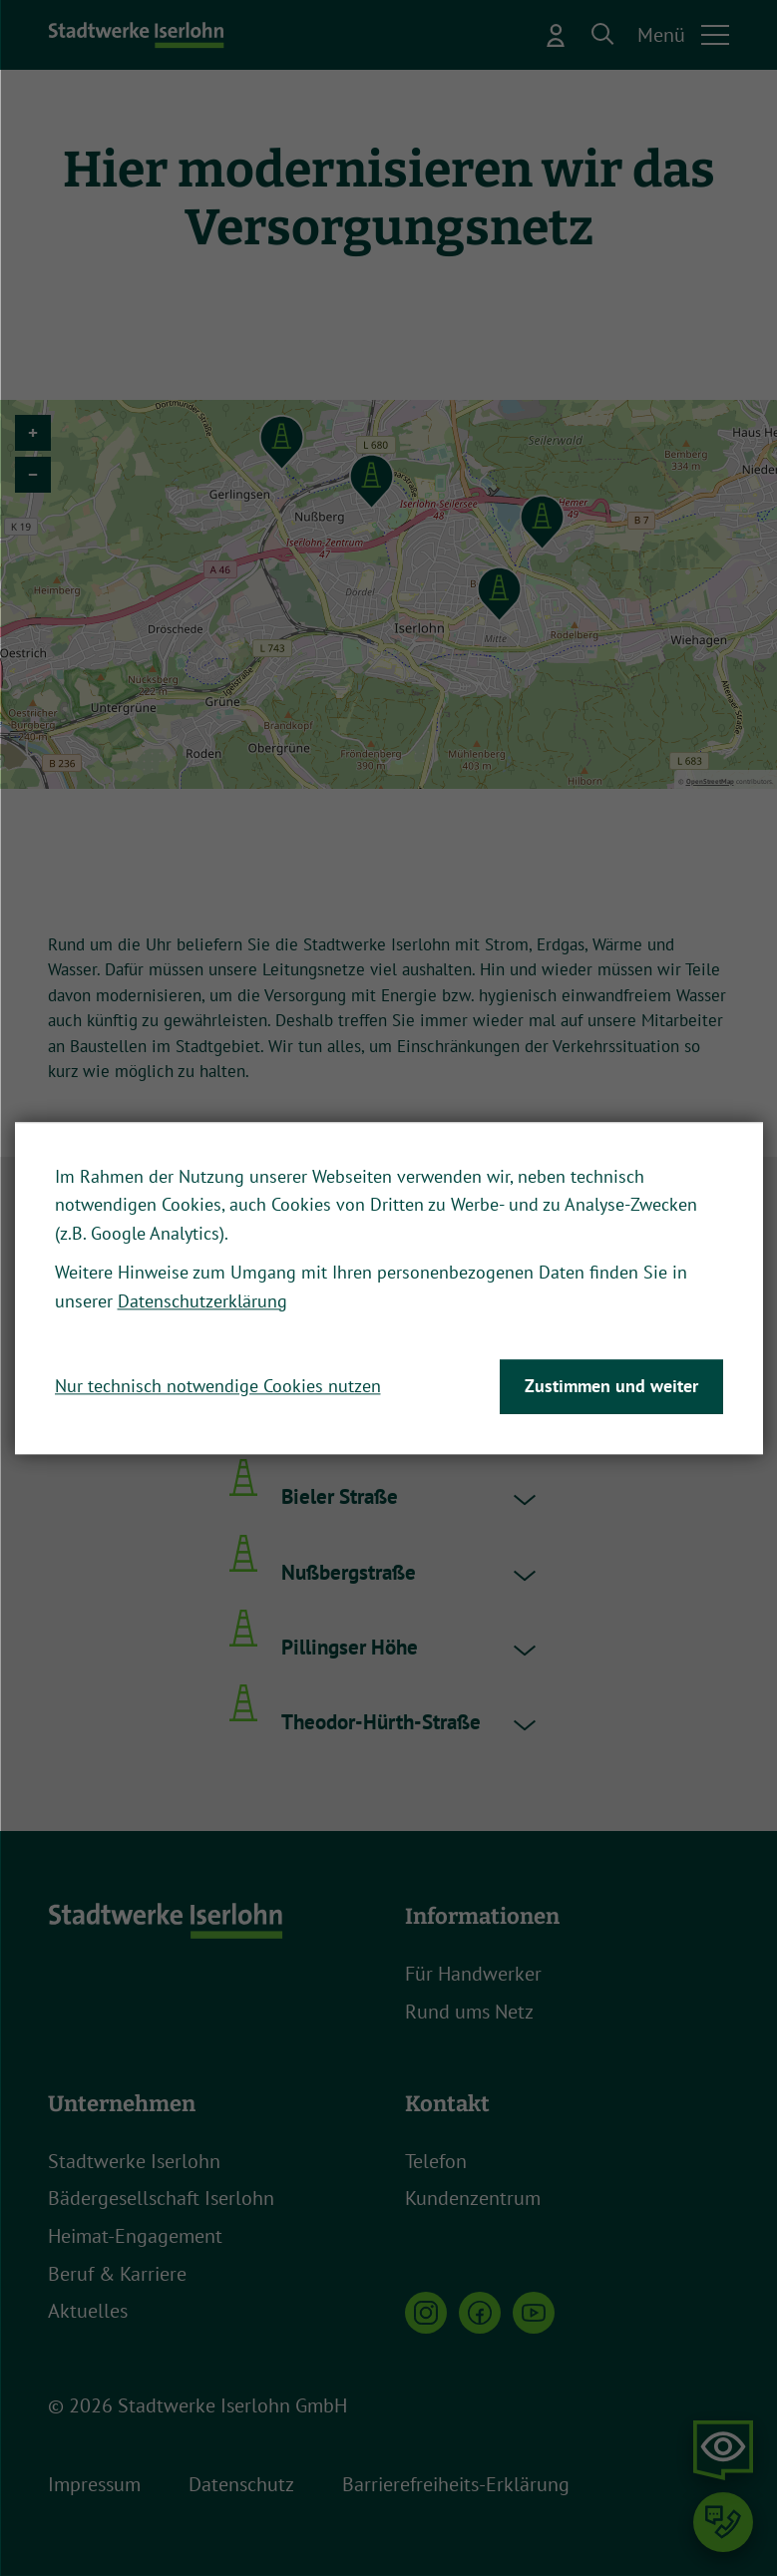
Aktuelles (88, 2311)
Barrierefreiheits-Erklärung (456, 2484)
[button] (603, 35)
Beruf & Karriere (117, 2274)
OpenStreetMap (710, 781)
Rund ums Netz (469, 2011)
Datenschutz (241, 2484)
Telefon (436, 2161)
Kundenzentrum (473, 2198)
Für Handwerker (473, 1974)
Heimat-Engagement (135, 2236)
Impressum (94, 2484)
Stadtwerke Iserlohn (134, 2161)
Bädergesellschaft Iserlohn (161, 2198)
